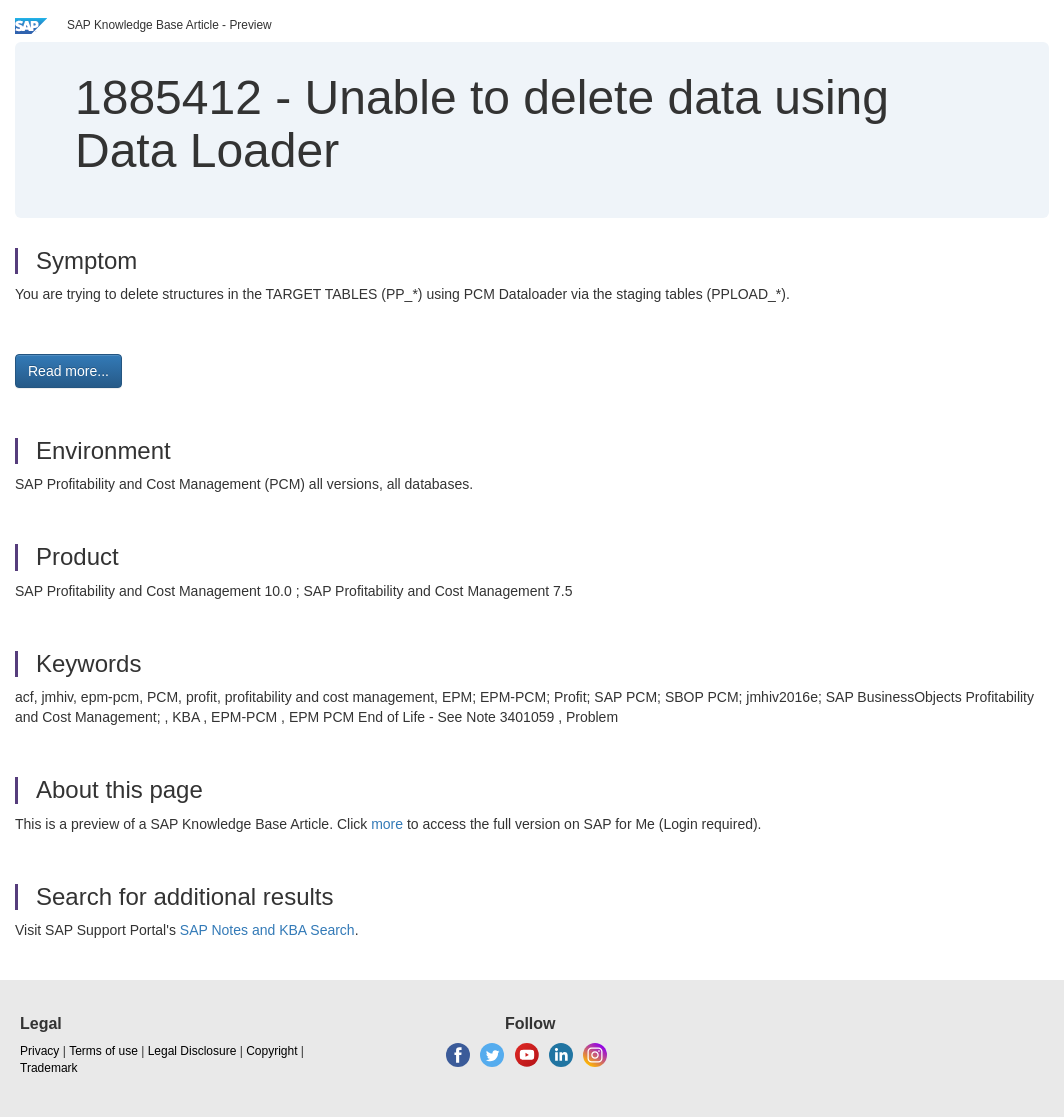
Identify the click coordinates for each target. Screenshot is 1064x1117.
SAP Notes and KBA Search (267, 930)
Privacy (39, 1051)
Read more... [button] (68, 371)
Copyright (271, 1051)
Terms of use (103, 1051)
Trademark (49, 1068)
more (387, 824)
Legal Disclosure (192, 1051)
